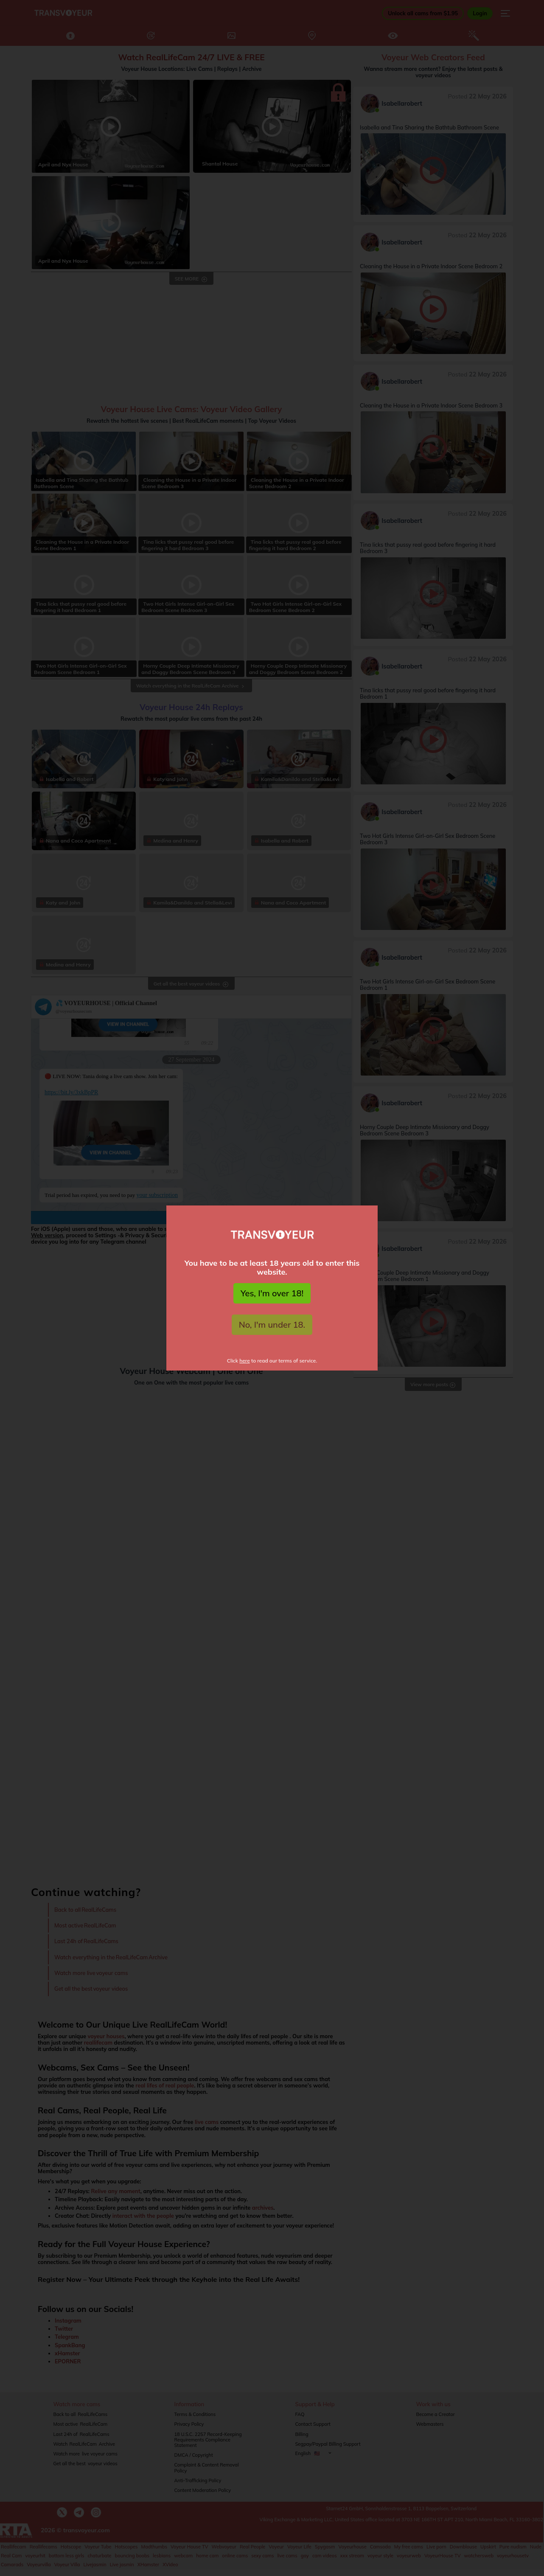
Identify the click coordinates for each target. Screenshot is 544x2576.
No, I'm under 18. (272, 1324)
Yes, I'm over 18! (272, 1293)
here (244, 1360)
